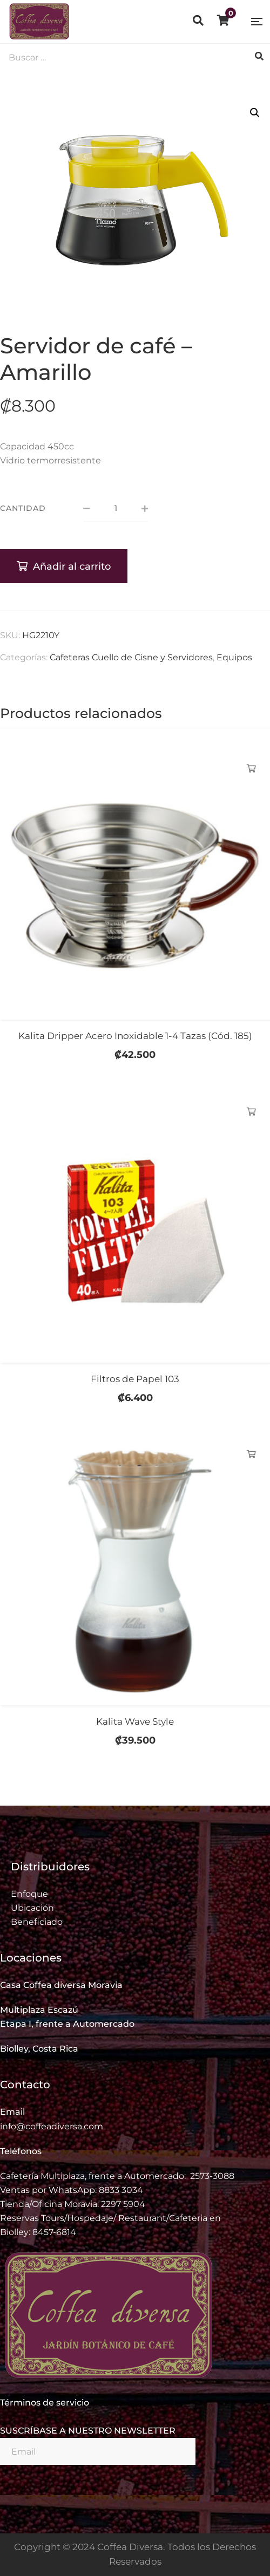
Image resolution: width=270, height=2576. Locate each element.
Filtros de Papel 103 (135, 1379)
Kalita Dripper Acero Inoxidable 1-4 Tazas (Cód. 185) (135, 1035)
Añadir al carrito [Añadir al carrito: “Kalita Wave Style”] (251, 1454)
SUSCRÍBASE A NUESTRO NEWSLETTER (88, 2430)
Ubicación (32, 1908)
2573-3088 (212, 2176)
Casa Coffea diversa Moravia (61, 1985)
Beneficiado (37, 1922)
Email (12, 2112)
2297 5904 (123, 2204)
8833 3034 (121, 2190)
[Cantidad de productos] (115, 508)
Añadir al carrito (72, 566)
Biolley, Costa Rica (39, 2049)
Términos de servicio (44, 2402)
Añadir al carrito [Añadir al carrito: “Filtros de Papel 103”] (251, 1111)
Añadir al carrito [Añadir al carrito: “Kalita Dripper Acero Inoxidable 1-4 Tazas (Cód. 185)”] (251, 768)
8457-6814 (54, 2232)
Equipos (234, 657)
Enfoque (29, 1894)
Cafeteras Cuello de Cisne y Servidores (131, 657)
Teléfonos (21, 2151)
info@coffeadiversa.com (51, 2126)
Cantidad (23, 508)
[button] (255, 112)
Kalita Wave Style (135, 1721)
